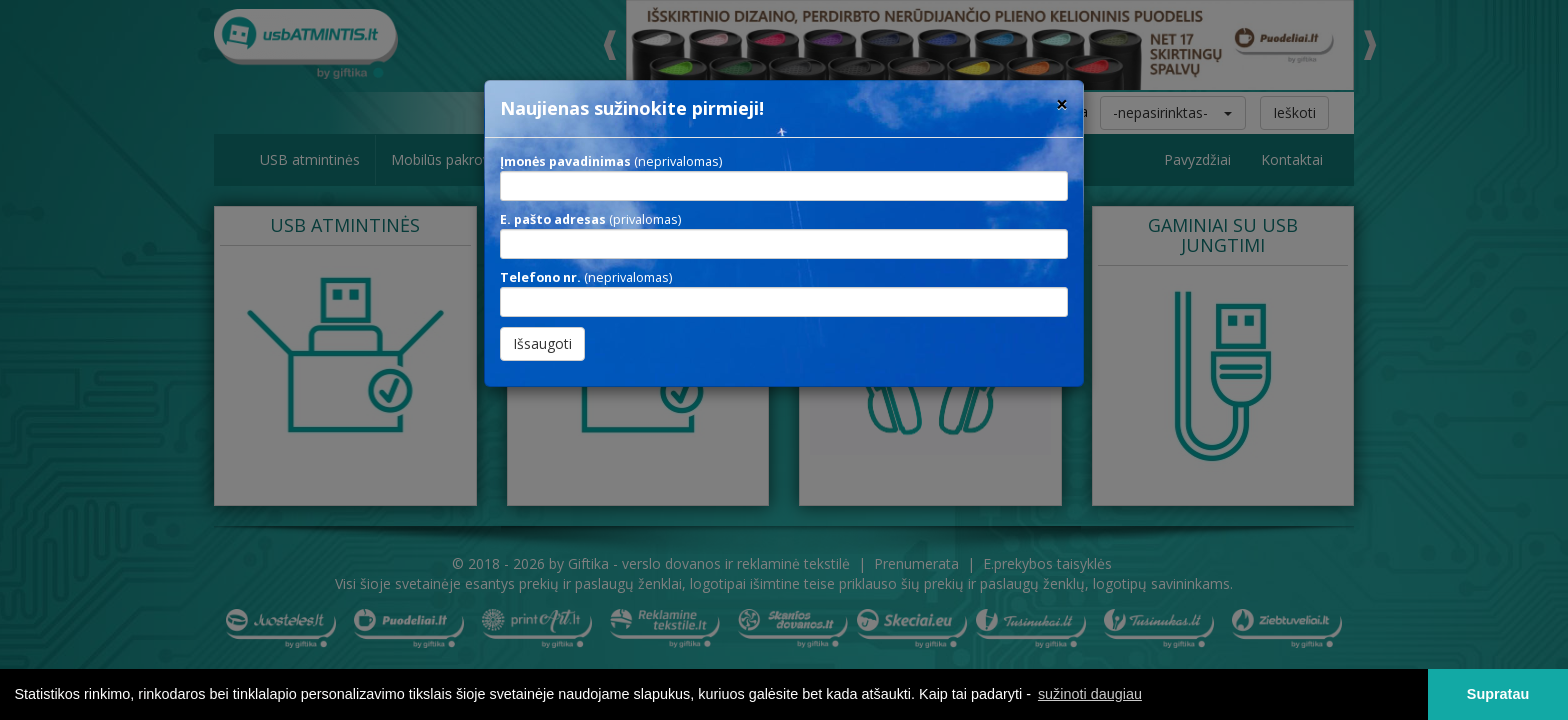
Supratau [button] (1498, 694)
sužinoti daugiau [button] (1090, 694)
